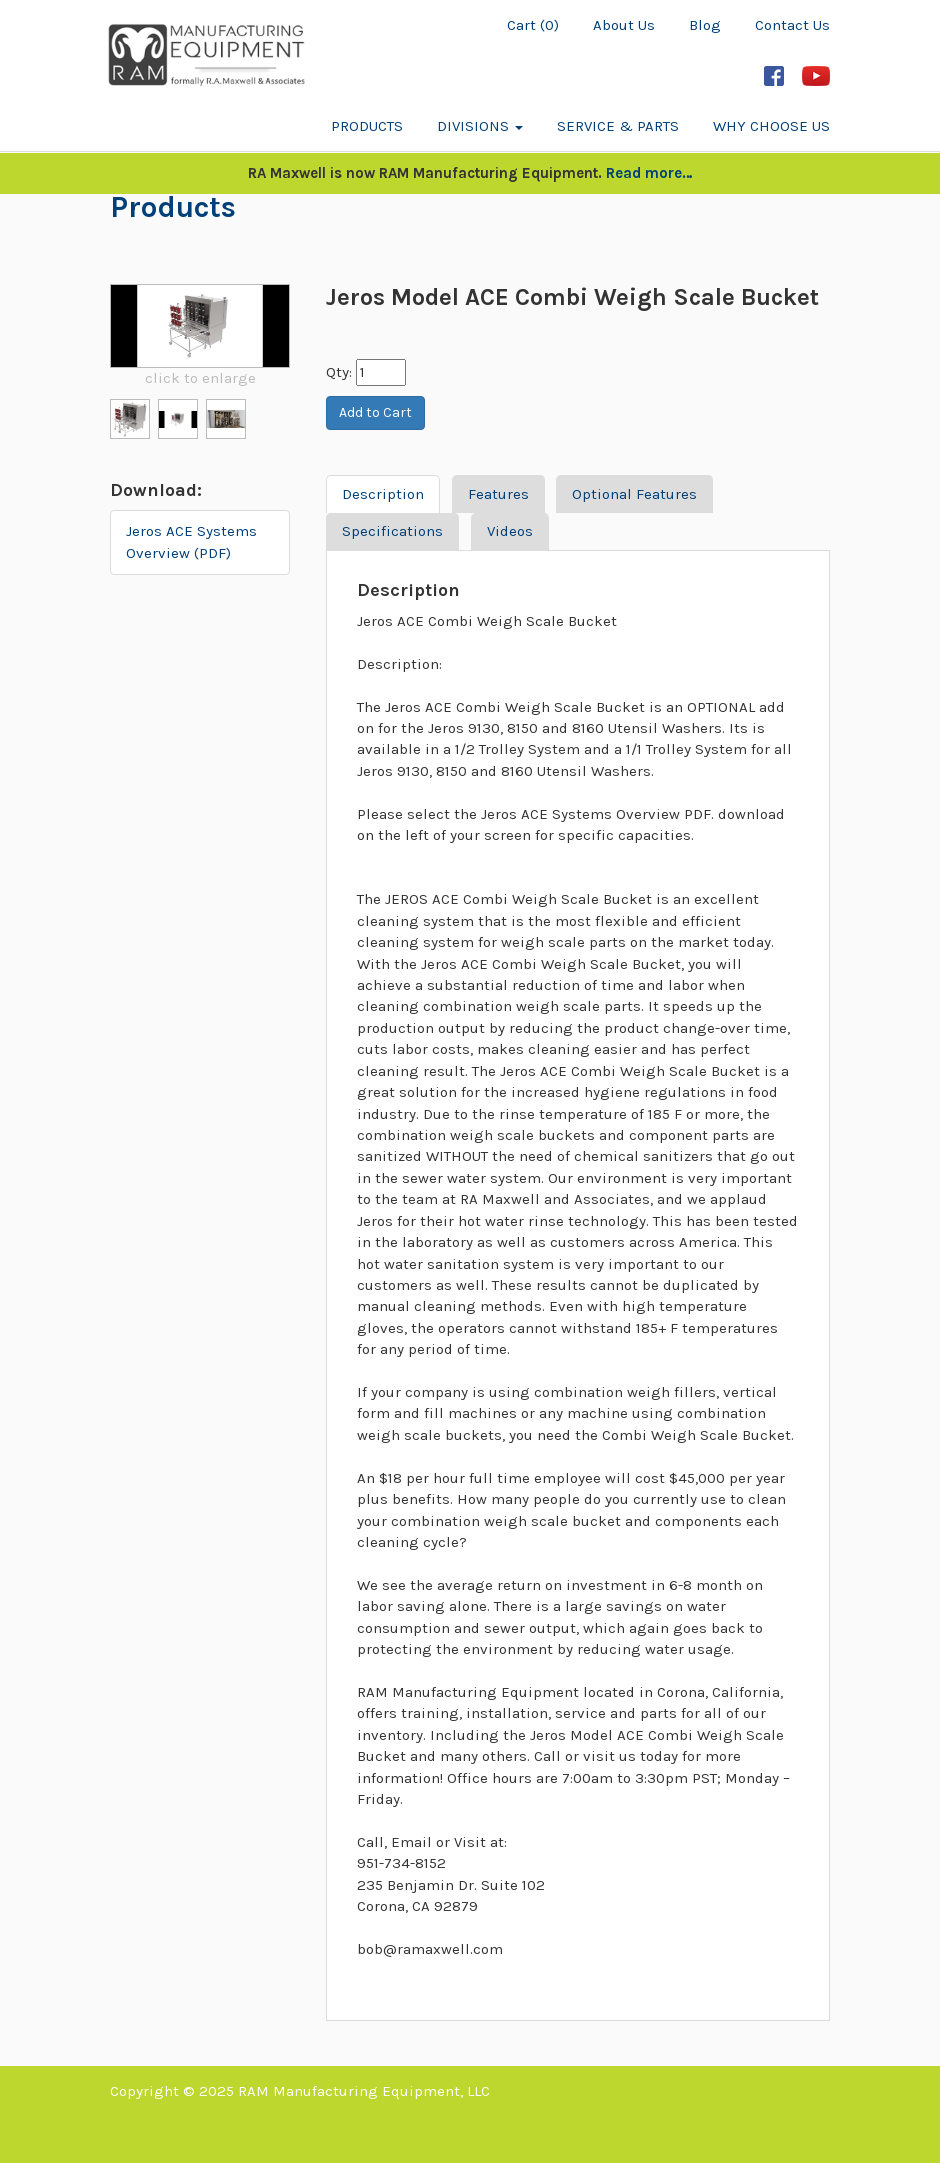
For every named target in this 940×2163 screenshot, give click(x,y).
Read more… (649, 173)
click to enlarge (200, 378)
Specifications (392, 531)
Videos (510, 531)
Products (367, 126)
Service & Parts (618, 126)
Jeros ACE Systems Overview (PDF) (191, 541)
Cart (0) (533, 25)
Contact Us (792, 25)
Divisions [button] (480, 126)
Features (498, 494)
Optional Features (634, 494)
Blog (705, 25)
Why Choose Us (771, 126)
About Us (624, 25)
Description (383, 494)
